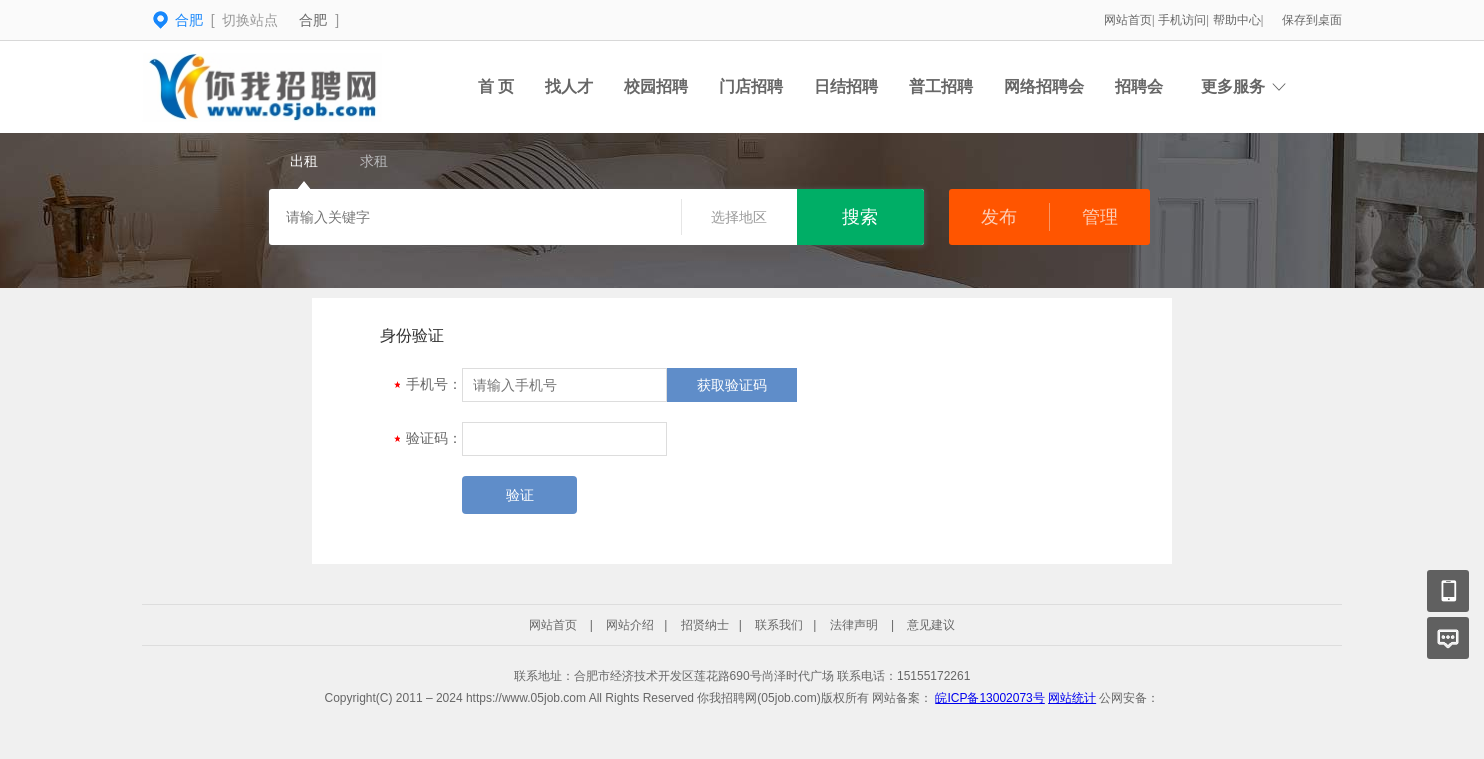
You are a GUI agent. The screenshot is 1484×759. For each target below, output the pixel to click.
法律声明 (854, 625)
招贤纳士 (705, 625)
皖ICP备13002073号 (989, 698)
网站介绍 (630, 625)
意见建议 (931, 625)
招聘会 (1139, 86)
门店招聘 (751, 86)
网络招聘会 (1044, 86)
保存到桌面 (1312, 20)
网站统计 (1072, 698)
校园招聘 (656, 86)
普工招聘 (941, 86)
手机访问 (1182, 20)
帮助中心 (1237, 20)
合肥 (313, 20)
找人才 (569, 86)
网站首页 (1128, 20)
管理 (1100, 217)
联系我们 (779, 625)
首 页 (496, 86)
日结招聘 (846, 86)
